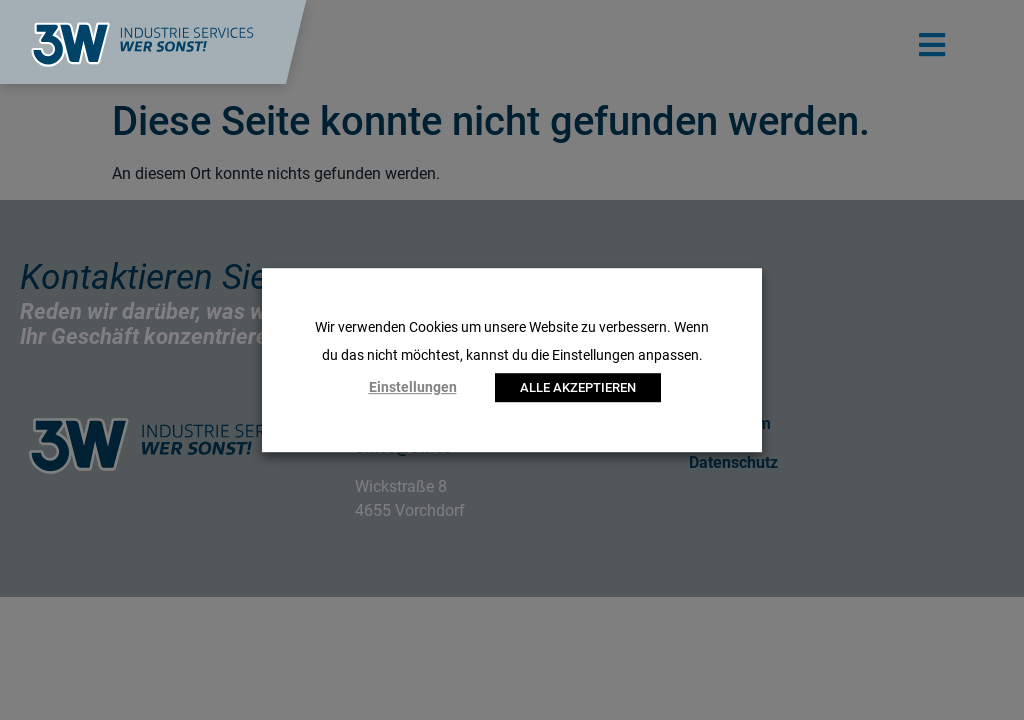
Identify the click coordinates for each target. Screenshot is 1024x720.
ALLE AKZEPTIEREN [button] (578, 387)
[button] (931, 45)
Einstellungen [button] (413, 387)
